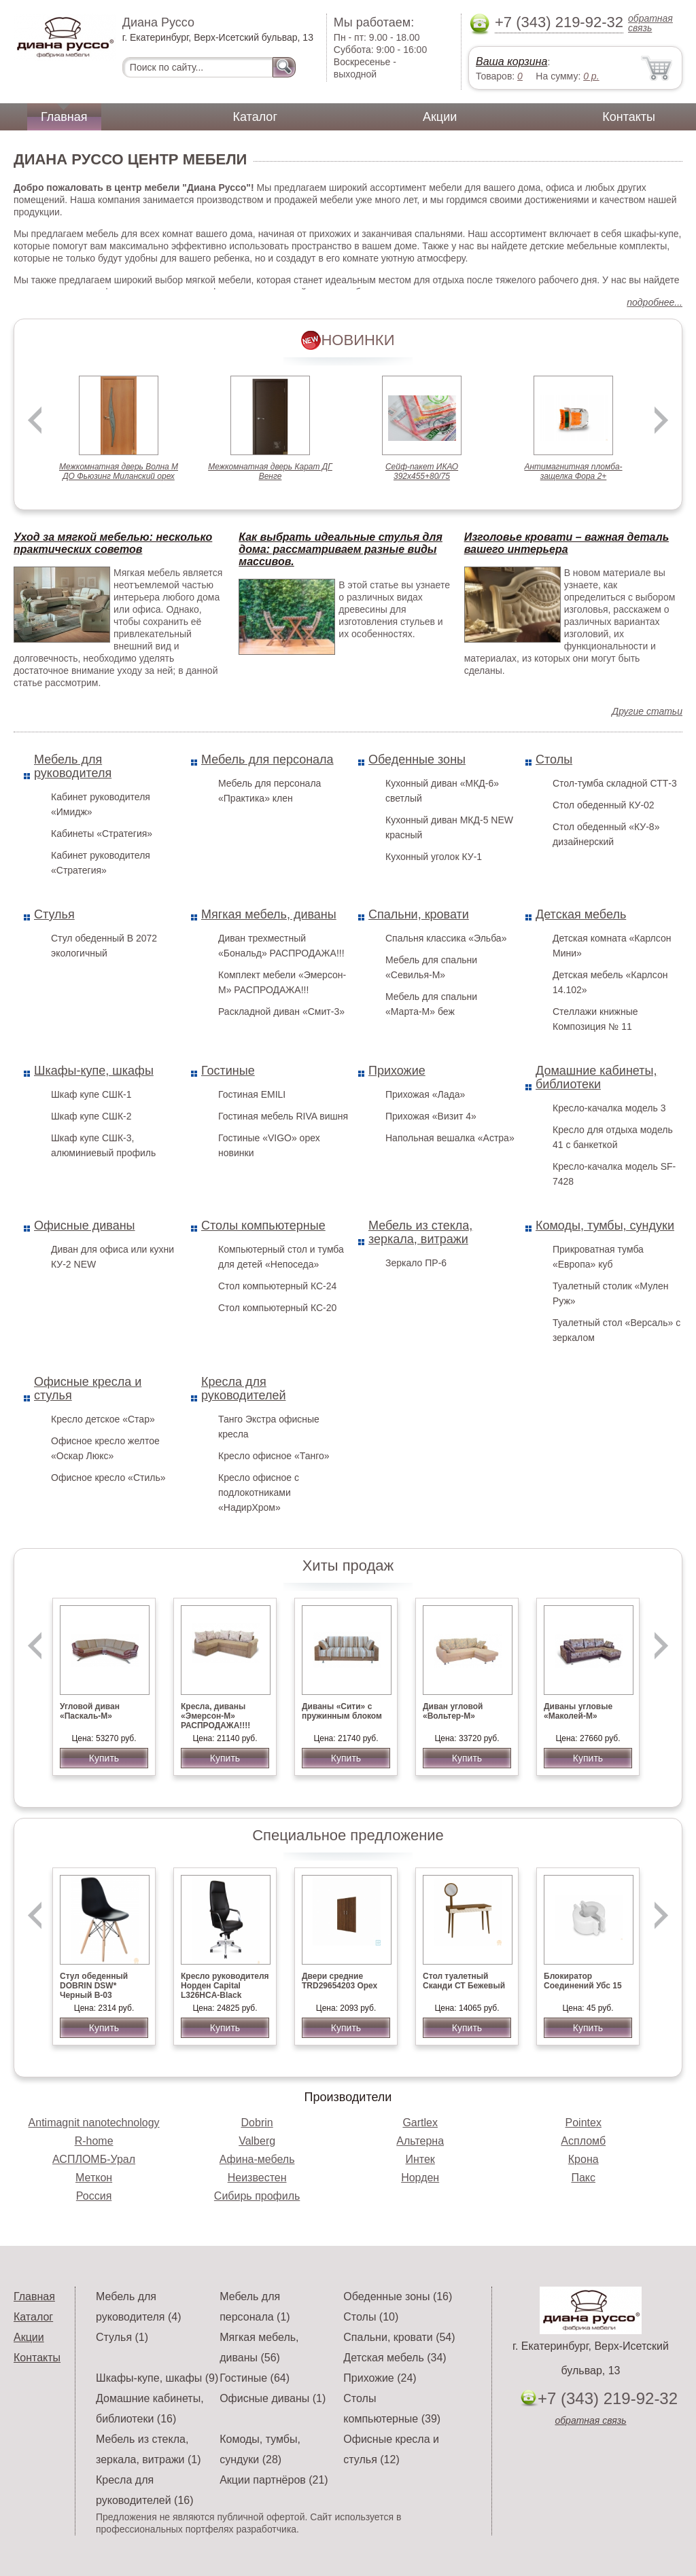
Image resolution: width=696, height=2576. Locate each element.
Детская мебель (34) (394, 2357)
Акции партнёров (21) (274, 2480)
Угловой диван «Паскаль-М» (90, 1711)
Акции (440, 117)
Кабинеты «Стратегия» (101, 833)
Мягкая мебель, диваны (268, 914)
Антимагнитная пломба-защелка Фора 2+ (573, 471)
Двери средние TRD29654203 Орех (339, 1980)
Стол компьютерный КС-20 (277, 1307)
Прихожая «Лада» (425, 1094)
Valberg (257, 2141)
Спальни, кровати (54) (399, 2337)
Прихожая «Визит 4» (430, 1116)
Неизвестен (257, 2177)
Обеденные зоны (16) (397, 2296)
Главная (64, 117)
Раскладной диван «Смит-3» (281, 1011)
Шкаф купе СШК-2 (91, 1116)
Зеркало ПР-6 (416, 1262)
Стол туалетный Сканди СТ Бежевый (464, 1980)
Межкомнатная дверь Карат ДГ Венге (270, 471)
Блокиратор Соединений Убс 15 (583, 1980)
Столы (554, 759)
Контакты (628, 117)
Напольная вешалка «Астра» (450, 1137)
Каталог (255, 117)
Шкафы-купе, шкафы (94, 1070)
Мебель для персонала (267, 759)
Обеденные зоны (417, 759)
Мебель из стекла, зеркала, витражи (420, 1232)
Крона (583, 2159)
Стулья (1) (122, 2337)
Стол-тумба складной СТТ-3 (615, 783)
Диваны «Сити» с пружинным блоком (342, 1711)
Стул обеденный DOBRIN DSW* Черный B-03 (94, 1985)
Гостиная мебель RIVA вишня (283, 1116)
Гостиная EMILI (251, 1094)
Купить (104, 1758)
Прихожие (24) (379, 2378)
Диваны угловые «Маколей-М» (578, 1711)
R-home (94, 2141)
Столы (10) (370, 2317)
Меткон (93, 2177)
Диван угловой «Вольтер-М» (453, 1711)
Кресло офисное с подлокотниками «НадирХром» (258, 1492)
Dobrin (257, 2122)
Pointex (584, 2122)
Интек (419, 2159)
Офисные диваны (84, 1225)
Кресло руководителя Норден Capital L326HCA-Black (225, 1985)
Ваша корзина (511, 61)
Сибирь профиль (257, 2196)
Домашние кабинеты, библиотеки (596, 1077)
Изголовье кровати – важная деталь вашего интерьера (566, 543)
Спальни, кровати (418, 914)
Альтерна (420, 2141)
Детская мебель (581, 914)
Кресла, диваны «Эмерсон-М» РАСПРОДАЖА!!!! (215, 1716)
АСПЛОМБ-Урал (93, 2159)
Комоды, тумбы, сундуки (605, 1225)
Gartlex (420, 2122)
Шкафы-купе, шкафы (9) (157, 2378)
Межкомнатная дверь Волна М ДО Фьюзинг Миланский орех (118, 471)
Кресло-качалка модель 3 (609, 1108)
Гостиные (228, 1070)
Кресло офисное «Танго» (274, 1455)
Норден (420, 2177)
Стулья (54, 914)
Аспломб (583, 2141)
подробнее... (654, 302)
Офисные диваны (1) (273, 2398)
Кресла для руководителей (243, 1388)
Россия (93, 2196)
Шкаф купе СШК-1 (91, 1094)
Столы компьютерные (263, 1225)
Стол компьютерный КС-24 (277, 1286)
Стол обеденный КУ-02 (604, 805)
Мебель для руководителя (72, 766)
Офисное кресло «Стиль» (108, 1477)
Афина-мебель (257, 2159)
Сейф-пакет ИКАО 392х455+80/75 (421, 471)
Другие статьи (647, 711)
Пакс (583, 2177)
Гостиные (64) (255, 2378)
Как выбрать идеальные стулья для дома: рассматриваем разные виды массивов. (340, 549)
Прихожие (396, 1070)
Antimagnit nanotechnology (94, 2122)
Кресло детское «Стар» (103, 1419)
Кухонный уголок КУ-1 (433, 856)
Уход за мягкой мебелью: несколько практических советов (113, 543)
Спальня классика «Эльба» (445, 938)
